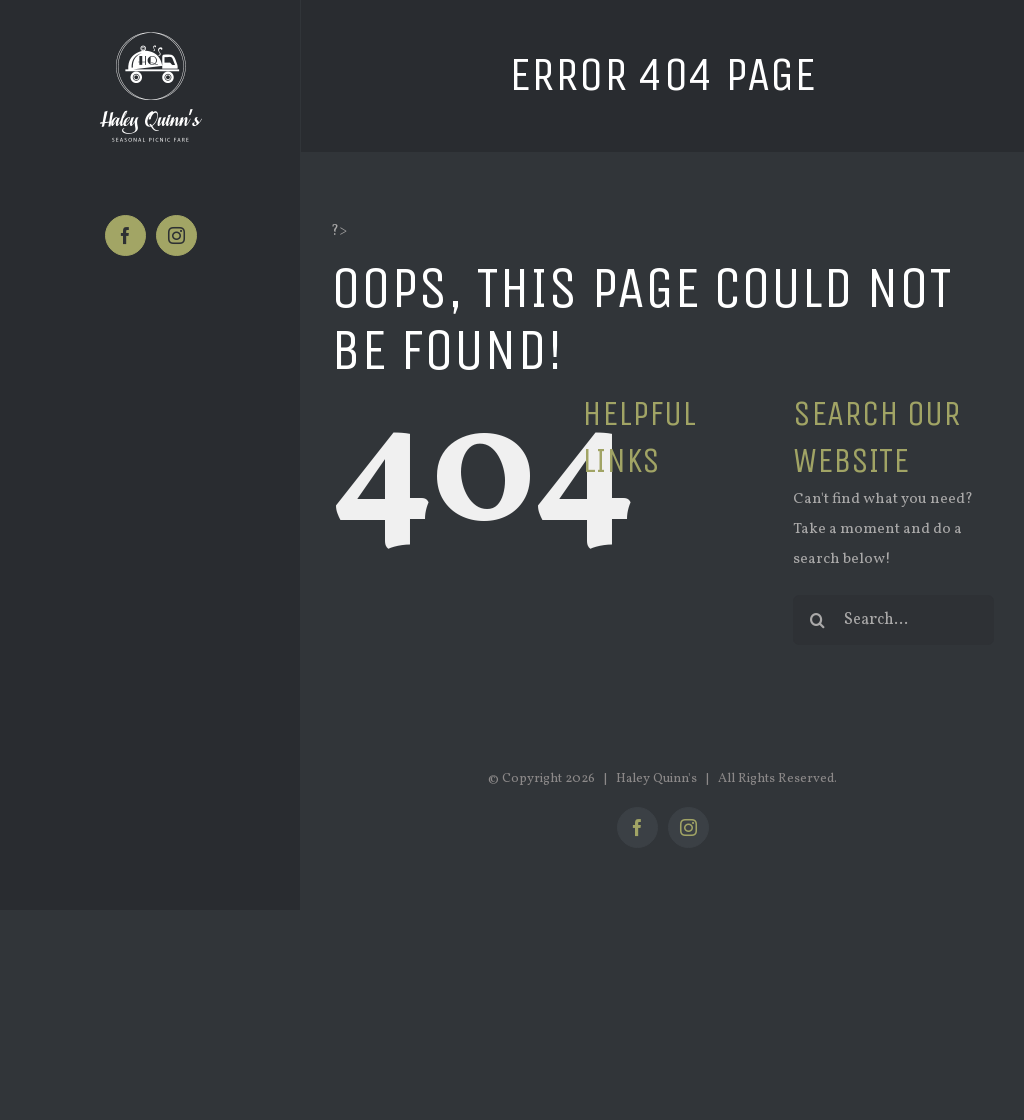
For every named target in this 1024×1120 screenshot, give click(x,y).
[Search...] (893, 620)
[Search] (818, 620)
